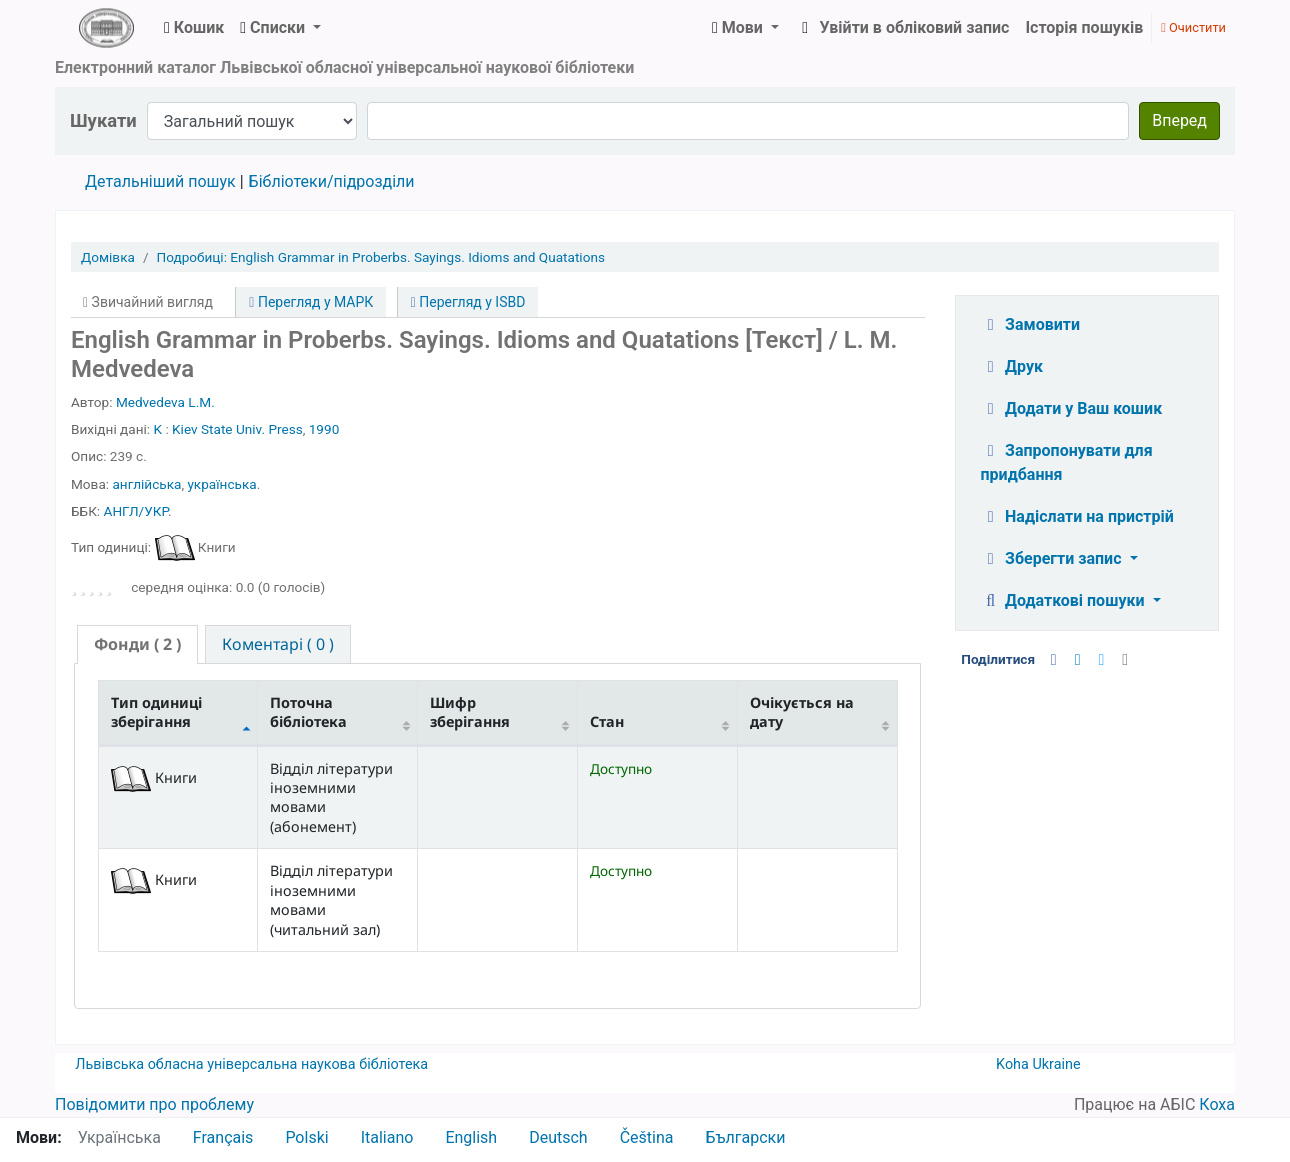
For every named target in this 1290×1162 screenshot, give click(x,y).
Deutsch (558, 1137)
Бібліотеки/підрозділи (332, 181)
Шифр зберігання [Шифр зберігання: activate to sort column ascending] (470, 712)
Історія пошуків (1084, 27)
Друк (1012, 366)
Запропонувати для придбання (1067, 462)
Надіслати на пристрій (1077, 516)
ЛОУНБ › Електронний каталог (106, 28)
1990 (324, 429)
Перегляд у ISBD (468, 302)
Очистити (1193, 27)
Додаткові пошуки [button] (1065, 600)
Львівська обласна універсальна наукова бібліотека (251, 1064)
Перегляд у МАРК (311, 302)
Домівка (108, 257)
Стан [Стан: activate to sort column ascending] (607, 721)
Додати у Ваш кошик (1072, 408)
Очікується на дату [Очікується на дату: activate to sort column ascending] (802, 712)
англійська (146, 484)
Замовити (1031, 324)
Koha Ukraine (1038, 1064)
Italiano (387, 1137)
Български (745, 1137)
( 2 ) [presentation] (137, 644)
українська (221, 484)
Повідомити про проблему (154, 1104)
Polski (306, 1137)
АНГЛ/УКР (136, 511)
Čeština (647, 1137)
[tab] (137, 644)
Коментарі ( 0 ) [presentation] (278, 644)
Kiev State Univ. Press (237, 429)
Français (223, 1137)
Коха (1217, 1104)
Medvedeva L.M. (165, 402)
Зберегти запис (1053, 558)
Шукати (103, 120)
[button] (194, 28)
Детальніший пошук (160, 181)
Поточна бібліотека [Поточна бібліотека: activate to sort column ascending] (308, 712)
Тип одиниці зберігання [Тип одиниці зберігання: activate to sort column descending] (156, 712)
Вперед (1179, 120)
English (471, 1137)
